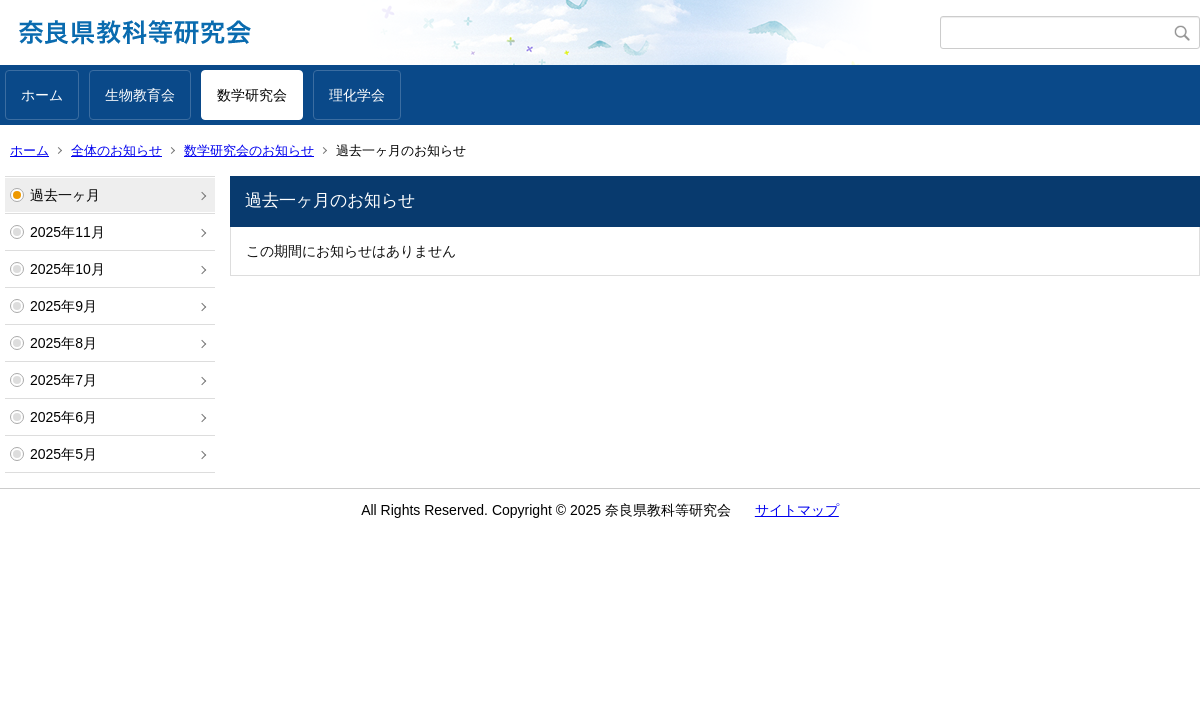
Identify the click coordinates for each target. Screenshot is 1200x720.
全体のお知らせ (116, 150)
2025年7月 (63, 380)
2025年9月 (63, 306)
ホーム (42, 95)
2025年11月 (67, 232)
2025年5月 (63, 454)
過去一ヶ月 (65, 195)
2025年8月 (63, 343)
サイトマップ (797, 510)
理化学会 (357, 95)
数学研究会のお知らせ (249, 150)
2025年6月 (63, 417)
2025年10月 (67, 269)
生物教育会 (140, 95)
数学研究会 (252, 95)
